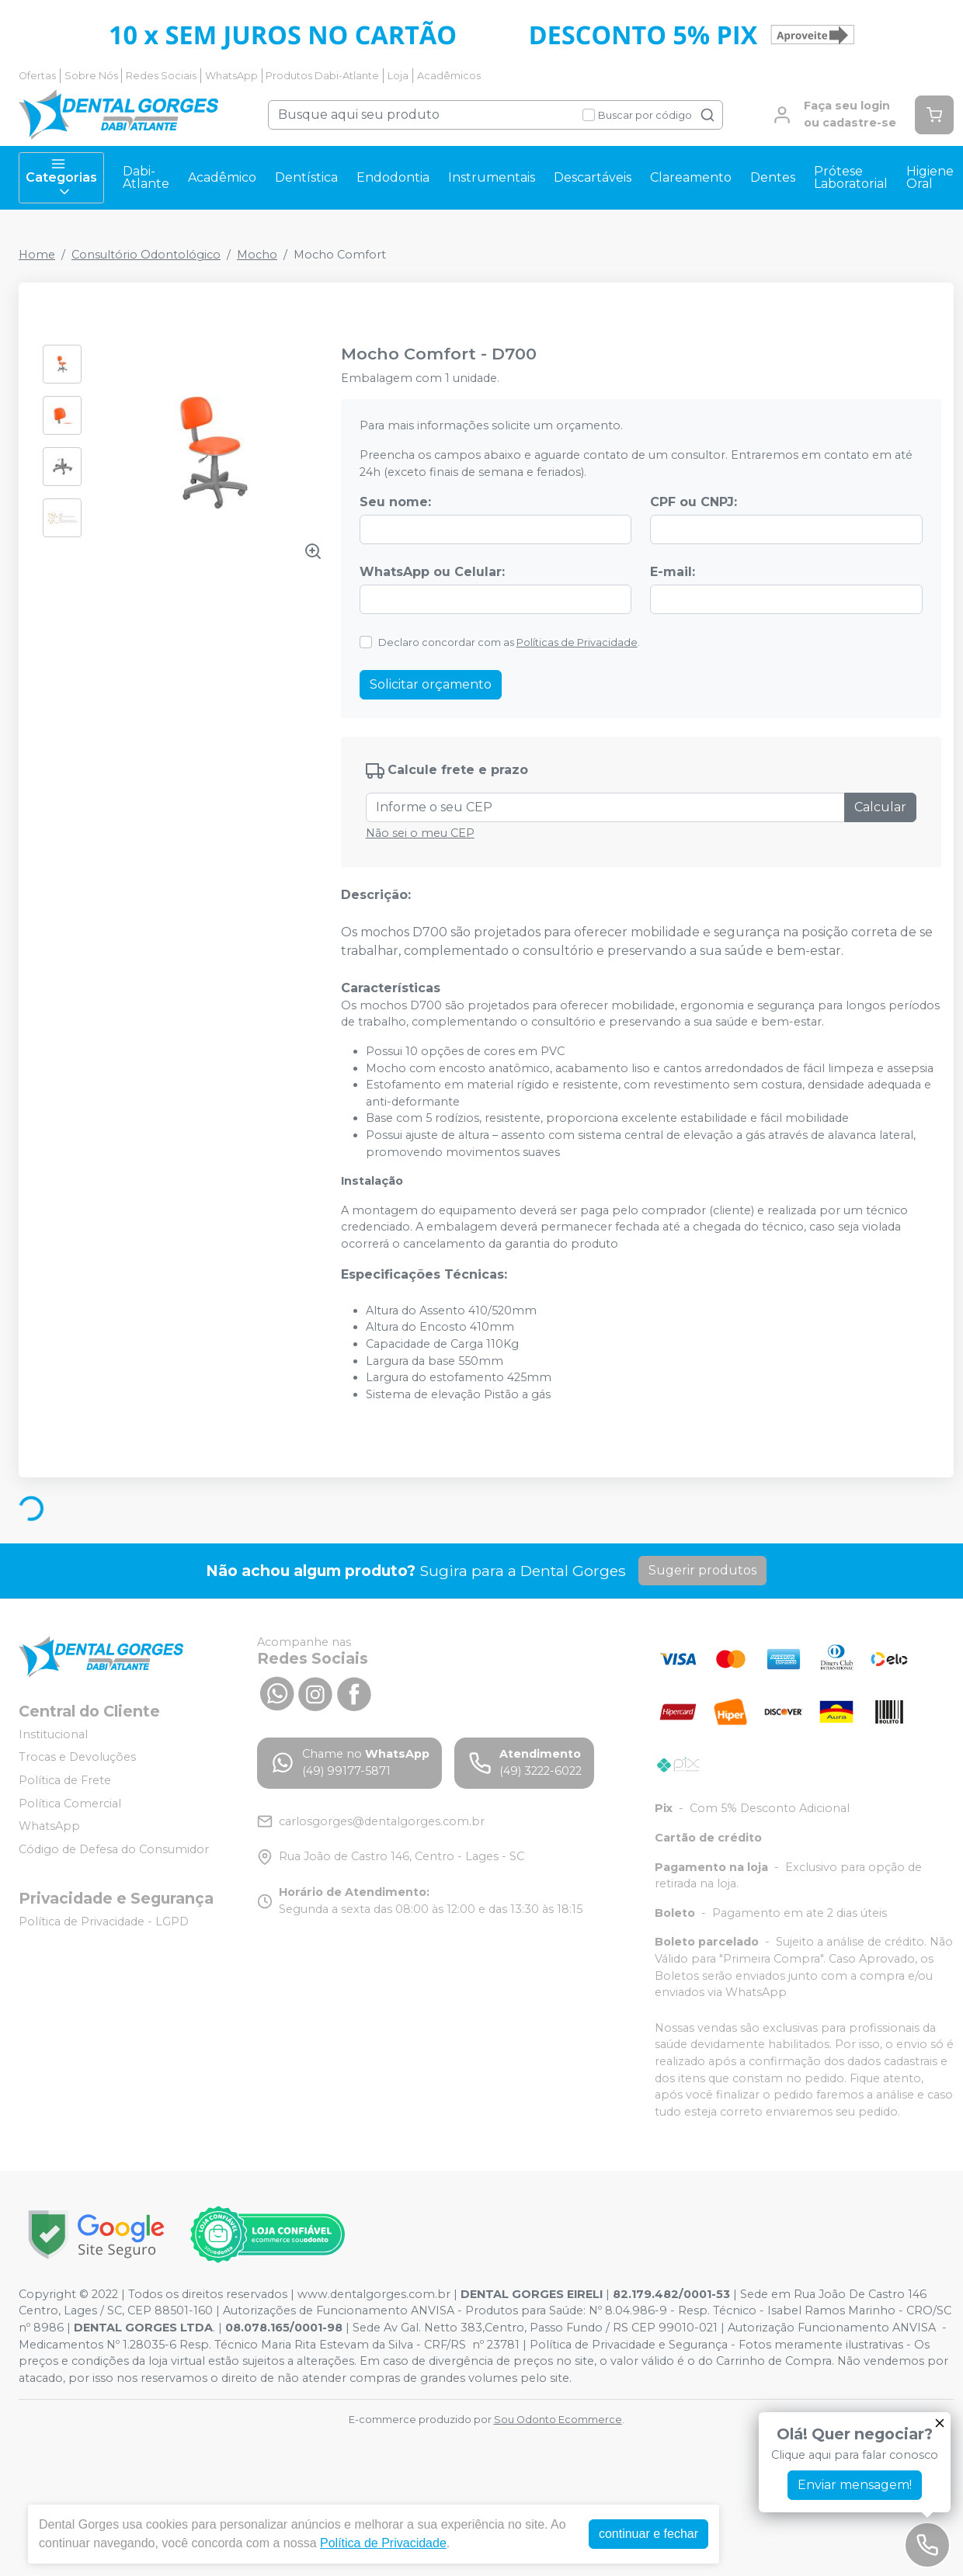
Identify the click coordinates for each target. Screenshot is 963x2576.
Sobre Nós (91, 76)
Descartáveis (592, 177)
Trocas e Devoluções (77, 1758)
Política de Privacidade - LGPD (104, 1922)
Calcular (880, 807)
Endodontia (392, 177)
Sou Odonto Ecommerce (558, 2419)
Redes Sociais (161, 76)
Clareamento (691, 177)
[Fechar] (940, 2423)
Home (37, 255)
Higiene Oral (930, 177)
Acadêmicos (449, 76)
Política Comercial (70, 1803)
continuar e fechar (648, 2533)
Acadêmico (222, 177)
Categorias (61, 178)
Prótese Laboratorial (851, 177)
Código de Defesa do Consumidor (114, 1849)
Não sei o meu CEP (420, 833)
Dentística (306, 177)
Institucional (53, 1734)
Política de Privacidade (383, 2543)
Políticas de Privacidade (577, 642)
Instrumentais (491, 177)
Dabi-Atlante (146, 177)
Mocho (257, 255)
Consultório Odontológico (146, 255)
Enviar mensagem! (855, 2484)
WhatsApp (231, 76)
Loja (398, 76)
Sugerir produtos (702, 1570)
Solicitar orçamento (431, 684)
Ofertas (37, 76)
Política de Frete (65, 1780)
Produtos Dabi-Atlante (322, 76)
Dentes (772, 177)
